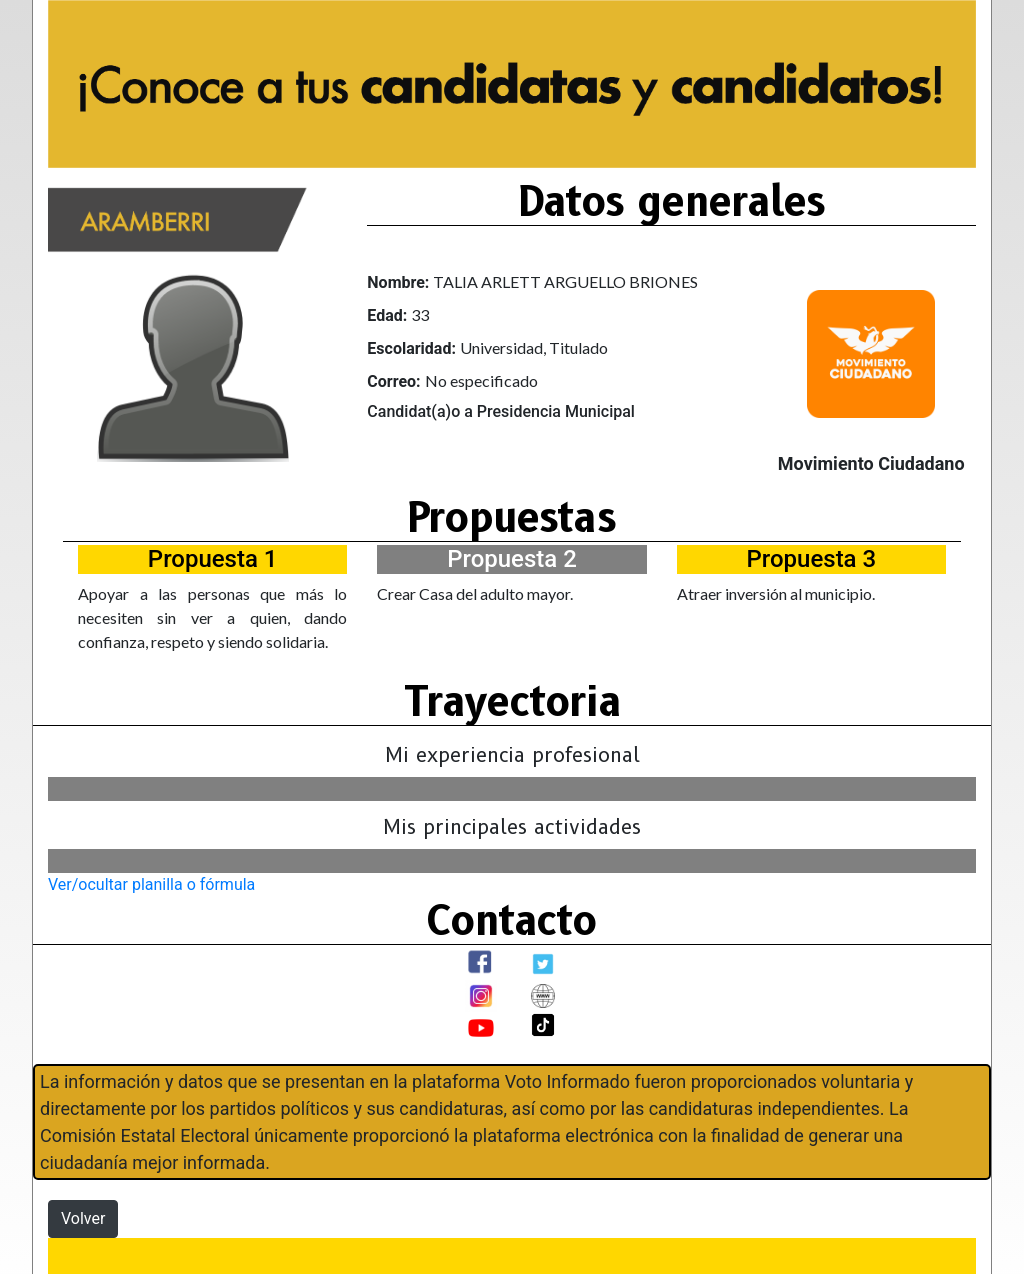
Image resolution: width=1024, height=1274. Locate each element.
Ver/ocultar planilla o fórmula (151, 884)
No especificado (481, 380)
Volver (83, 1218)
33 (420, 314)
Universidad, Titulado (534, 347)
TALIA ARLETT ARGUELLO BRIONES (565, 281)
